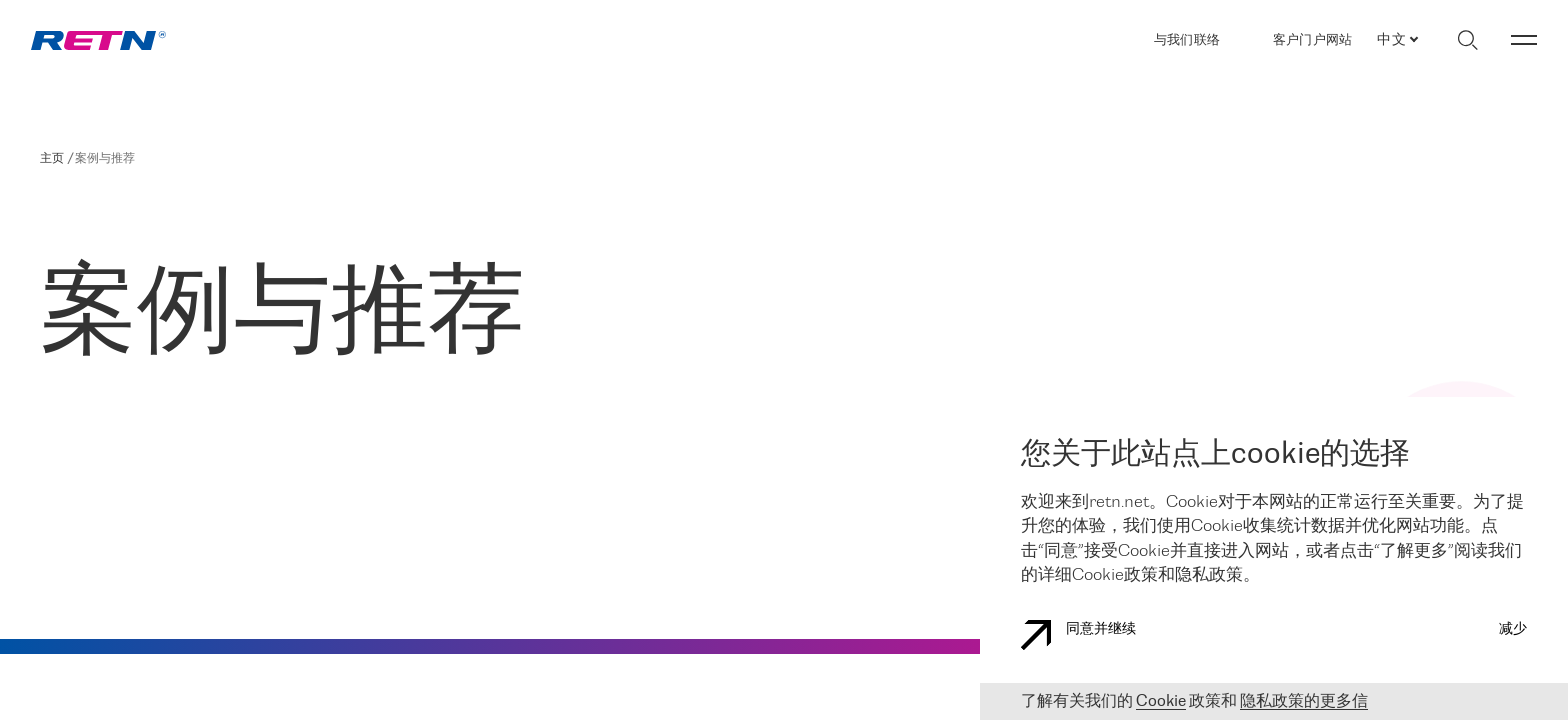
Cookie (1161, 701)
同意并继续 (1078, 635)
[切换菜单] (1524, 40)
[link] (98, 40)
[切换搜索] (1467, 40)
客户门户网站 (1313, 40)
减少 (1513, 629)
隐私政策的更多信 (1304, 701)
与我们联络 (1187, 40)
